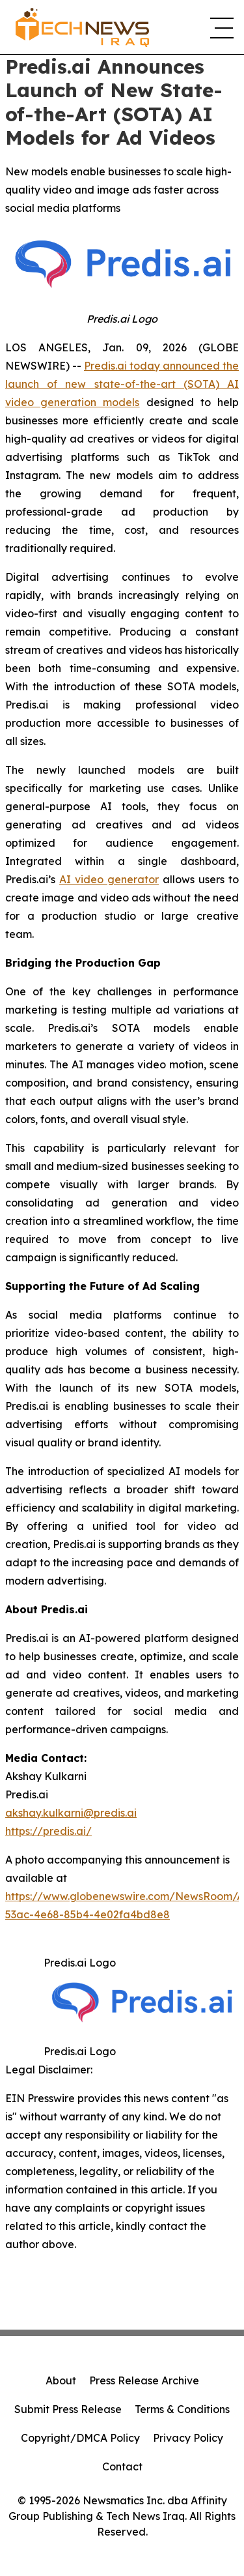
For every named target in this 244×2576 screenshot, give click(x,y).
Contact (122, 2466)
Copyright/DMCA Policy (80, 2437)
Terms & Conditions (182, 2409)
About (61, 2380)
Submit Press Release (68, 2409)
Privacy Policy (188, 2437)
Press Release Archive (144, 2380)
